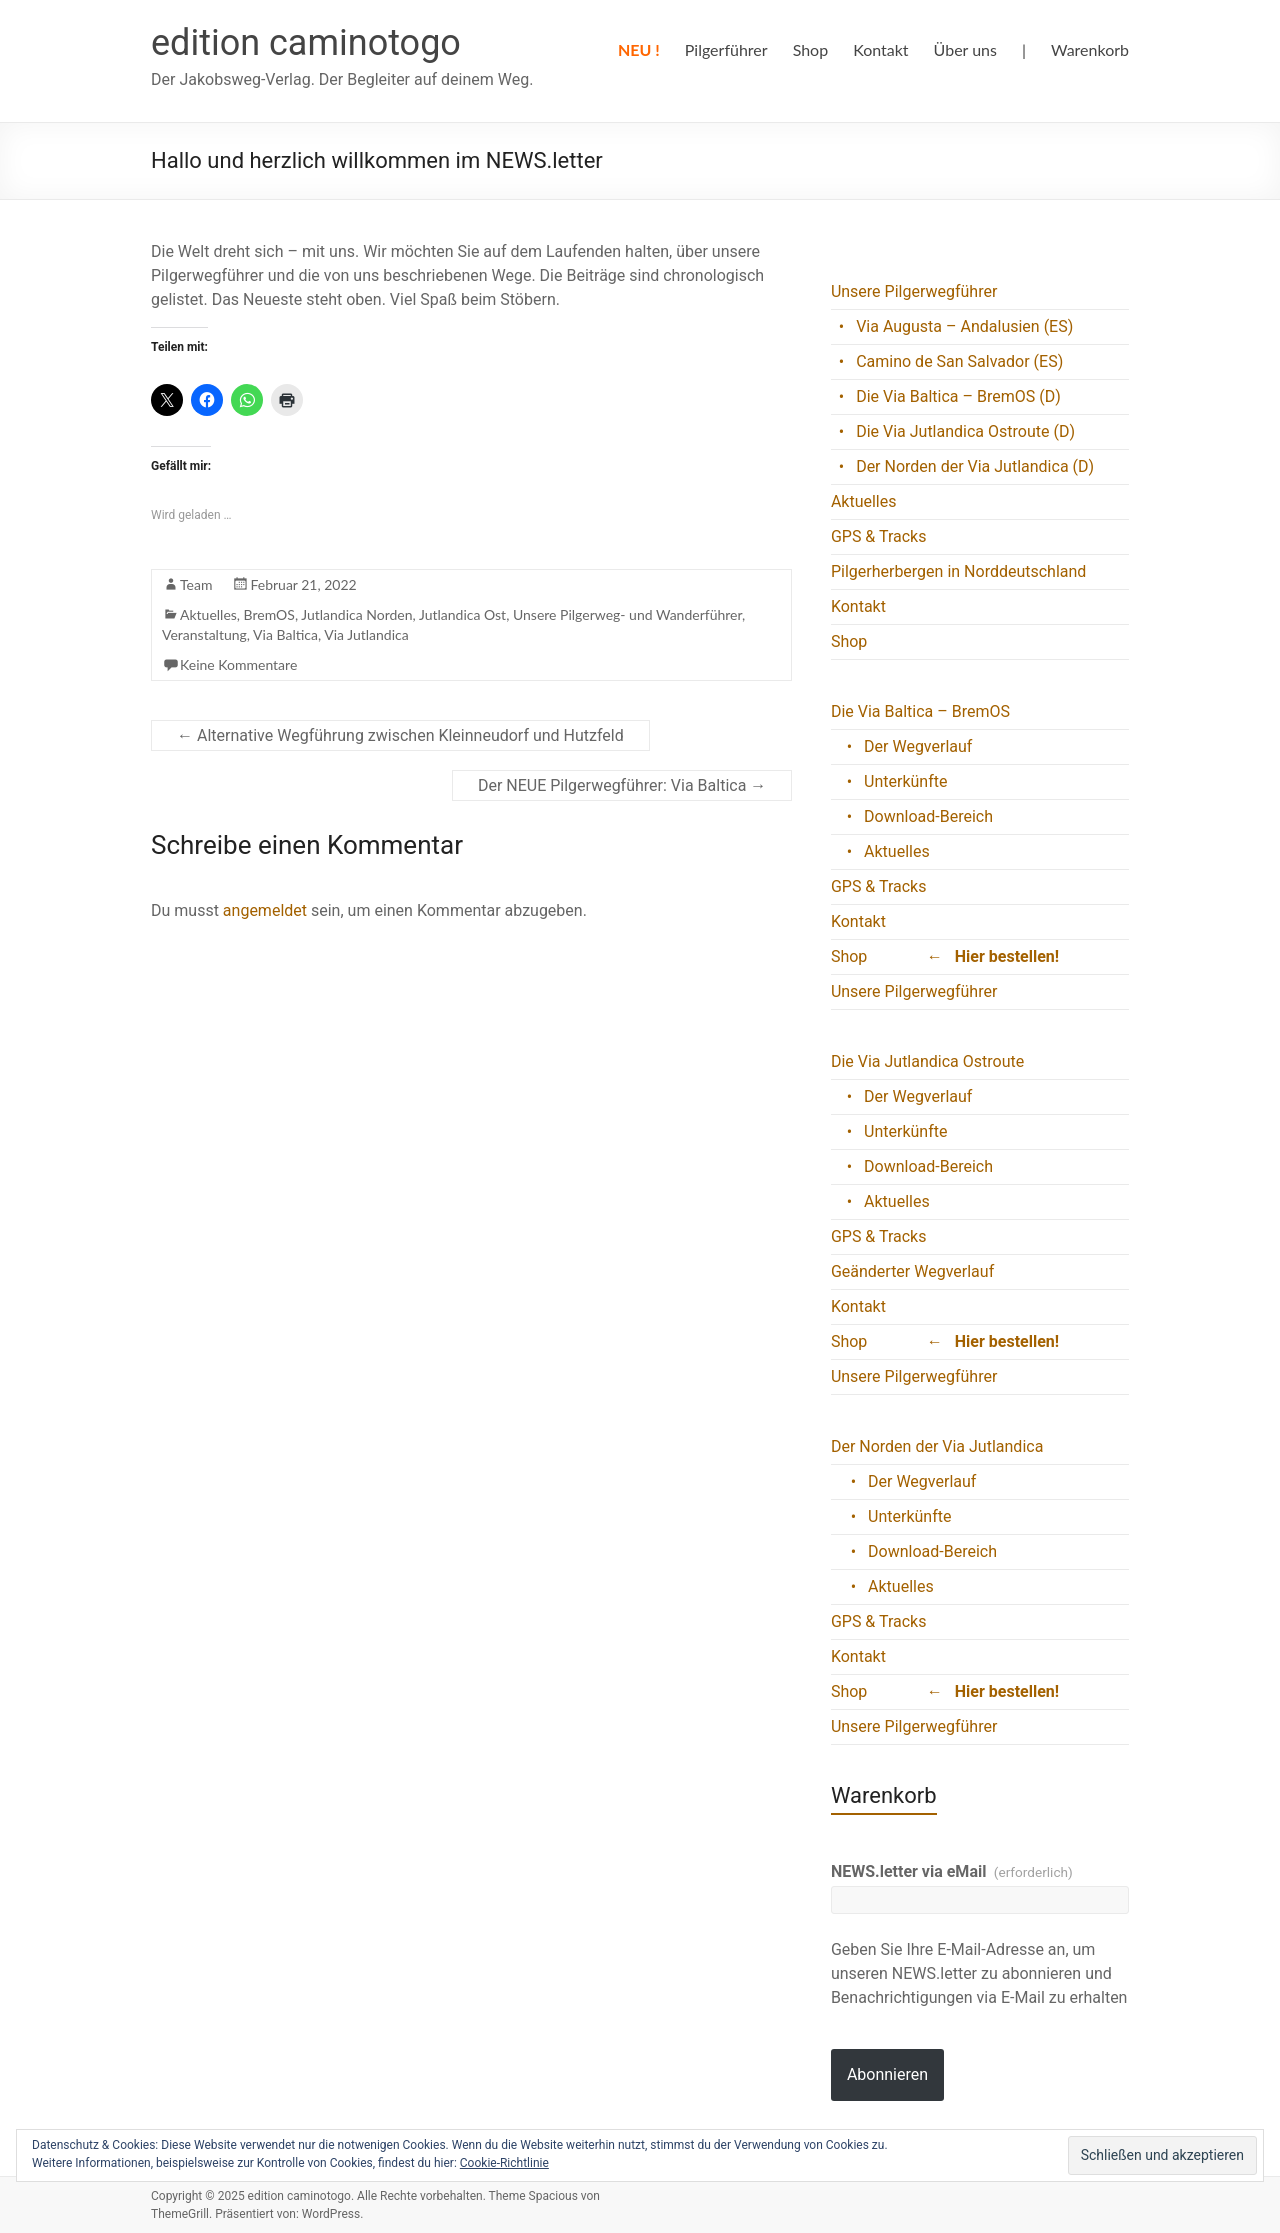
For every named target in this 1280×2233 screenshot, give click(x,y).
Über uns (965, 49)
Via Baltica (285, 634)
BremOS (269, 614)
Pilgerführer (726, 49)
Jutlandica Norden (356, 614)
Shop (811, 49)
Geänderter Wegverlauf (912, 1271)
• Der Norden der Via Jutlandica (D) (962, 466)
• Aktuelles (880, 851)
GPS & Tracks (879, 536)
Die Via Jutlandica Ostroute (927, 1061)
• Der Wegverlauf (902, 746)
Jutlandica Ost (462, 614)
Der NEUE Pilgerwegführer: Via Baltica (622, 785)
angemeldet (265, 910)
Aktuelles (208, 614)
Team (196, 584)
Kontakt (880, 49)
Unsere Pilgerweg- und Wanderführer (627, 614)
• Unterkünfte (889, 781)
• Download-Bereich (912, 816)
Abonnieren (887, 2074)
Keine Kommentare (238, 664)
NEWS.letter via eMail (952, 1871)
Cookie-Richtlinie (504, 2163)
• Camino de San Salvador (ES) (947, 361)
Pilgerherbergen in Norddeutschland (959, 571)
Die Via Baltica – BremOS (920, 711)
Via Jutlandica (366, 634)
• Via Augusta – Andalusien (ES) (952, 326)
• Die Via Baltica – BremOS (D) (946, 396)
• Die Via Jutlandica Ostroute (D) (953, 431)
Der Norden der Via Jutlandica (937, 1446)
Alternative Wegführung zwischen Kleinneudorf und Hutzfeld (400, 735)
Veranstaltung (204, 634)
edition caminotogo (306, 43)
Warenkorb (1090, 49)
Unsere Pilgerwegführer (914, 291)
